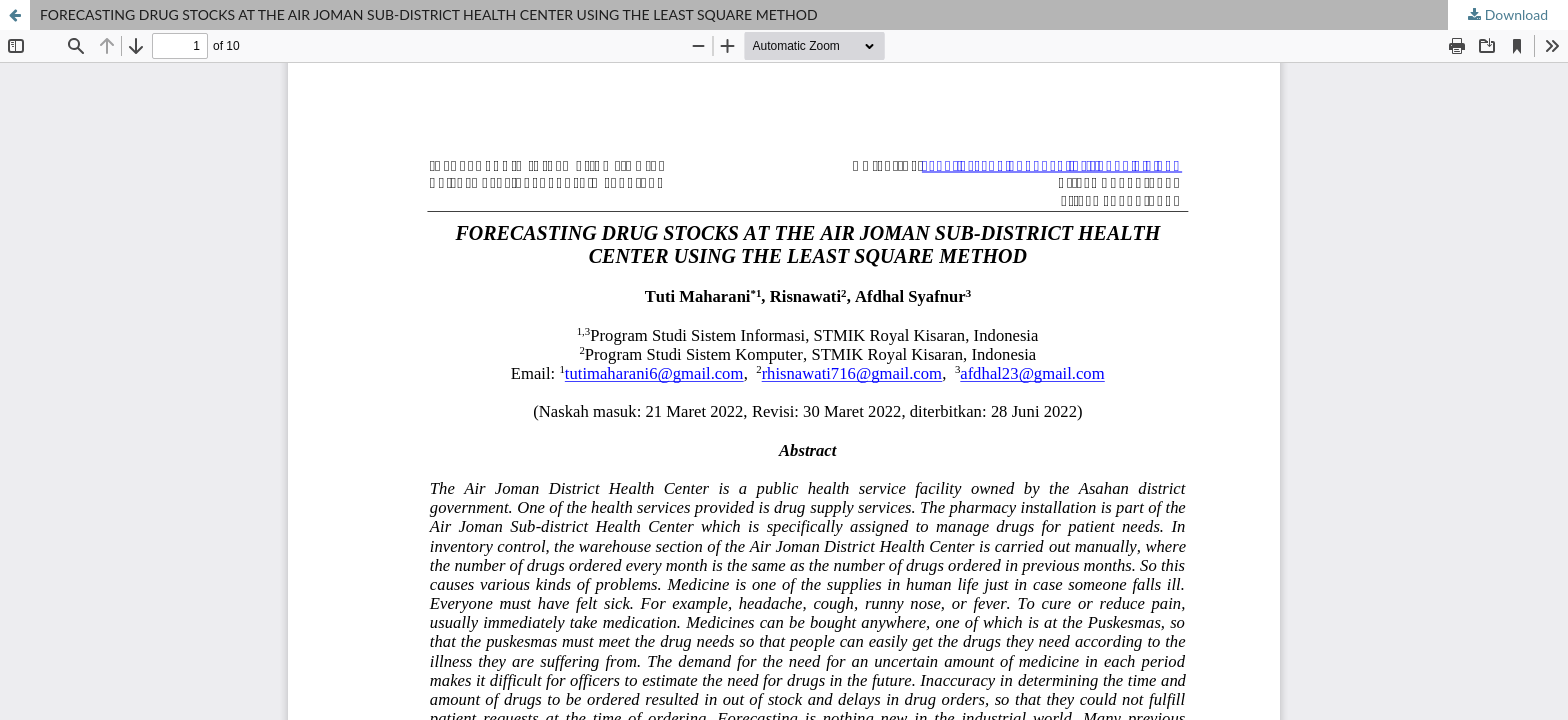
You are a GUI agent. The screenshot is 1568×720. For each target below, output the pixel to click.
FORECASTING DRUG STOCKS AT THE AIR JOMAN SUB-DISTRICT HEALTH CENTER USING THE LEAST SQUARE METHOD (429, 14)
